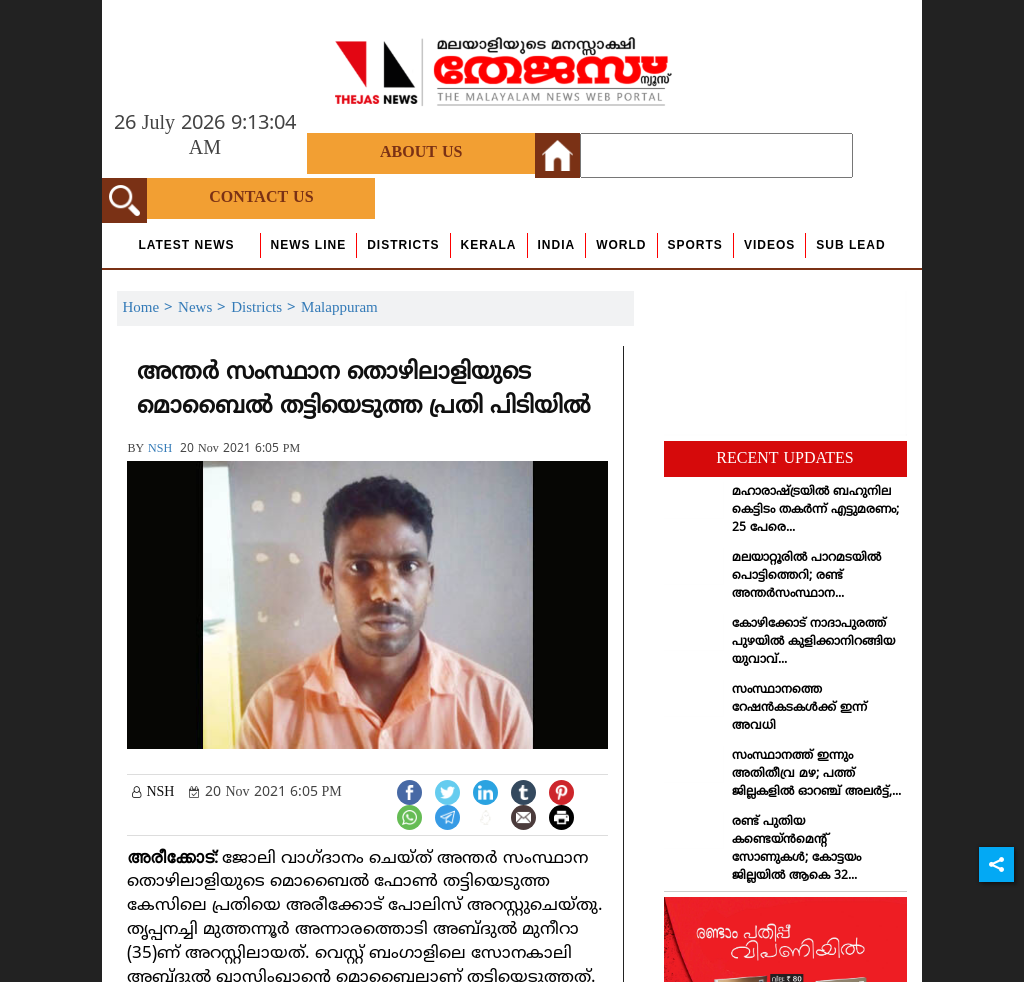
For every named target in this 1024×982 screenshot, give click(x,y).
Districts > (266, 308)
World (621, 245)
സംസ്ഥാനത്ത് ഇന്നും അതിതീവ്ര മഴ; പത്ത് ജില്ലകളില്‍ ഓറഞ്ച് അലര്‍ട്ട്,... (816, 774)
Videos (769, 245)
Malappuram (339, 308)
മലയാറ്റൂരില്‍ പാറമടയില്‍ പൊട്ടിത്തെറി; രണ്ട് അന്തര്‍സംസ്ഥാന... (806, 576)
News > (204, 308)
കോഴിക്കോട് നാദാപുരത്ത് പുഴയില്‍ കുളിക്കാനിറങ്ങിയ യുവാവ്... (813, 642)
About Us (421, 153)
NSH (160, 449)
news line (309, 245)
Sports (695, 245)
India (557, 245)
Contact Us (261, 198)
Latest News (186, 245)
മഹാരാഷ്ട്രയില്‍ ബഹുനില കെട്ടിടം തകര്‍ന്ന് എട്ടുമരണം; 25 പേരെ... (815, 510)
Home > (150, 308)
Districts (403, 245)
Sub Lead (850, 245)
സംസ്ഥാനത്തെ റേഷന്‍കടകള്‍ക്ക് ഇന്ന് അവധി (799, 708)
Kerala (489, 245)
